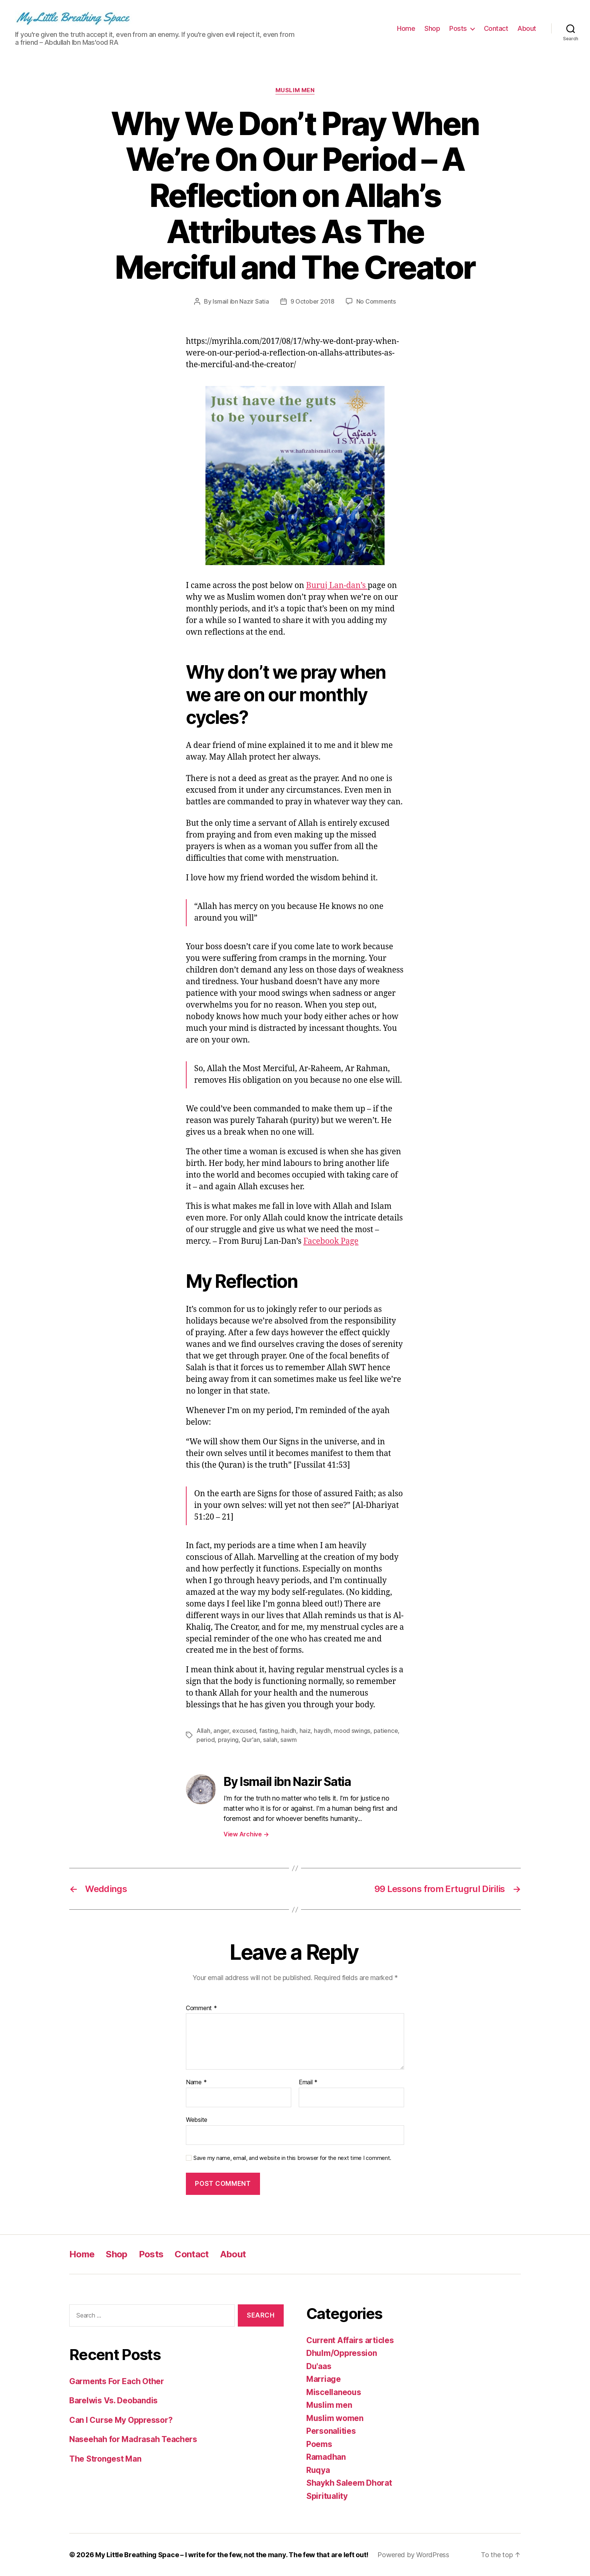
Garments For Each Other (116, 2381)
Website (196, 2119)
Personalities (331, 2431)
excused (244, 1730)
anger (221, 1730)
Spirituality (327, 2496)
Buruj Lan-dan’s (337, 586)
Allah (203, 1730)
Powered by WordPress (413, 2555)
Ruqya (318, 2470)
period (205, 1739)
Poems (319, 2444)
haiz (305, 1730)
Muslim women (334, 2418)
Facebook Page (330, 1241)
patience (386, 1730)
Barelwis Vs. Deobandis (113, 2400)
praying (228, 1739)
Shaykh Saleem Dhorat (349, 2483)
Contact (496, 28)
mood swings (352, 1730)
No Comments (376, 301)
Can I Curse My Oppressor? (120, 2420)
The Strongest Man (105, 2459)
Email (308, 2082)
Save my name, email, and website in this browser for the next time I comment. (292, 2158)
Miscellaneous (333, 2392)
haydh (322, 1730)
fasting (268, 1730)
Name (196, 2082)
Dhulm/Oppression (341, 2353)
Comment (201, 2008)
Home (406, 28)
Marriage (323, 2379)
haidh (288, 1730)
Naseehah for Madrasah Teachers (133, 2439)
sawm (288, 1739)
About (526, 28)
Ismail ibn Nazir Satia (241, 301)
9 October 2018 (312, 301)
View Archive (246, 1834)
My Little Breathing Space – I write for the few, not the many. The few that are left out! (231, 2555)
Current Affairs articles (350, 2340)
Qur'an (251, 1739)
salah (270, 1739)
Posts (458, 28)
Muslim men (295, 90)
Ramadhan (326, 2457)
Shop (432, 28)
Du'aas (318, 2366)
